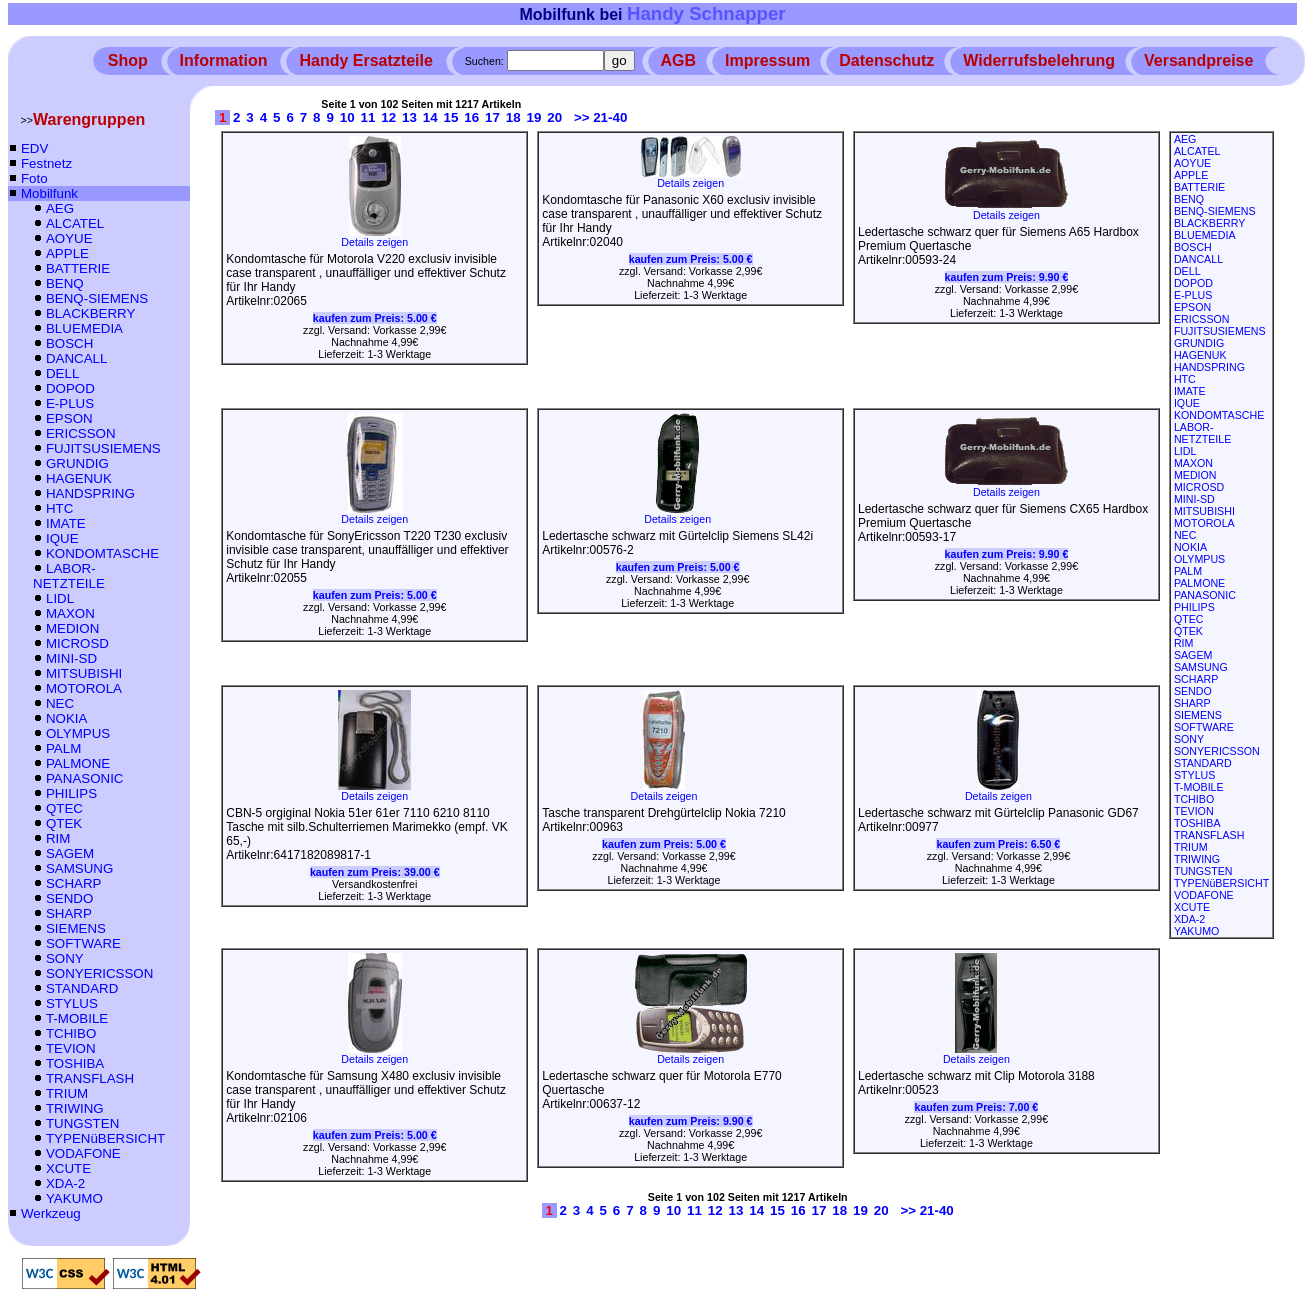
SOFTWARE (83, 943)
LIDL (60, 598)
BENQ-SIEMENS (97, 298)
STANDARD (82, 988)
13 (409, 117)
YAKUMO (74, 1198)
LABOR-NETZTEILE (69, 576)
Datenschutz (886, 60)
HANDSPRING (90, 493)
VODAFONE (83, 1153)
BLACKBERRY (90, 313)
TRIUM (67, 1093)
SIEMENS (76, 928)
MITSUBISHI (84, 673)
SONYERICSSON (99, 973)
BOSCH (69, 343)
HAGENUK (79, 478)
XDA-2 (65, 1183)
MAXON (70, 613)
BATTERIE (78, 268)
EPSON (69, 418)
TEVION (71, 1048)
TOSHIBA (75, 1063)
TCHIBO (71, 1033)
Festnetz (46, 163)
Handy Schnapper (706, 13)
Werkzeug (51, 1213)
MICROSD (77, 643)
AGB (679, 60)
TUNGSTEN (82, 1123)
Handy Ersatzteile (365, 60)
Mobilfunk (49, 193)
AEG (60, 208)
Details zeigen (374, 237)
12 (388, 117)
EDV (34, 148)
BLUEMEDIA (84, 328)
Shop (128, 60)
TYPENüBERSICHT (105, 1138)
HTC (59, 508)
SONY (65, 958)
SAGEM (70, 853)
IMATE (66, 523)
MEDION (72, 628)
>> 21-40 (600, 117)
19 (534, 117)
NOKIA (66, 718)
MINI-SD (71, 658)
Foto (34, 178)
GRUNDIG (77, 463)
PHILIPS (71, 793)
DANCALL (76, 358)
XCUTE (68, 1168)
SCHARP (74, 883)
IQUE (62, 538)
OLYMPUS (78, 733)
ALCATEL (75, 223)
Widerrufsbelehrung (1039, 60)
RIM (58, 838)
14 (430, 117)
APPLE (67, 253)
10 (347, 117)
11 (368, 117)
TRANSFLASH (90, 1078)
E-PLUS (70, 403)
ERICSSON (81, 433)
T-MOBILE (77, 1018)
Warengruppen (89, 119)
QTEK (64, 823)
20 (554, 117)
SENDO (69, 898)
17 (492, 117)
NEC (60, 703)
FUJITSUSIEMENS (103, 448)
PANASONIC (85, 778)
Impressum (767, 60)
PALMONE (78, 763)
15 (451, 117)
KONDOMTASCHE (102, 553)
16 (471, 117)
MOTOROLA (84, 688)
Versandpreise (1198, 60)
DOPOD (70, 388)
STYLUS (72, 1003)
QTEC (64, 808)
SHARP (69, 913)
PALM (63, 748)
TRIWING (75, 1108)
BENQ (65, 283)
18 (513, 117)
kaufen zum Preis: (375, 318)
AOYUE (69, 238)
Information (224, 60)
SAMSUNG (79, 868)
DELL (62, 373)
